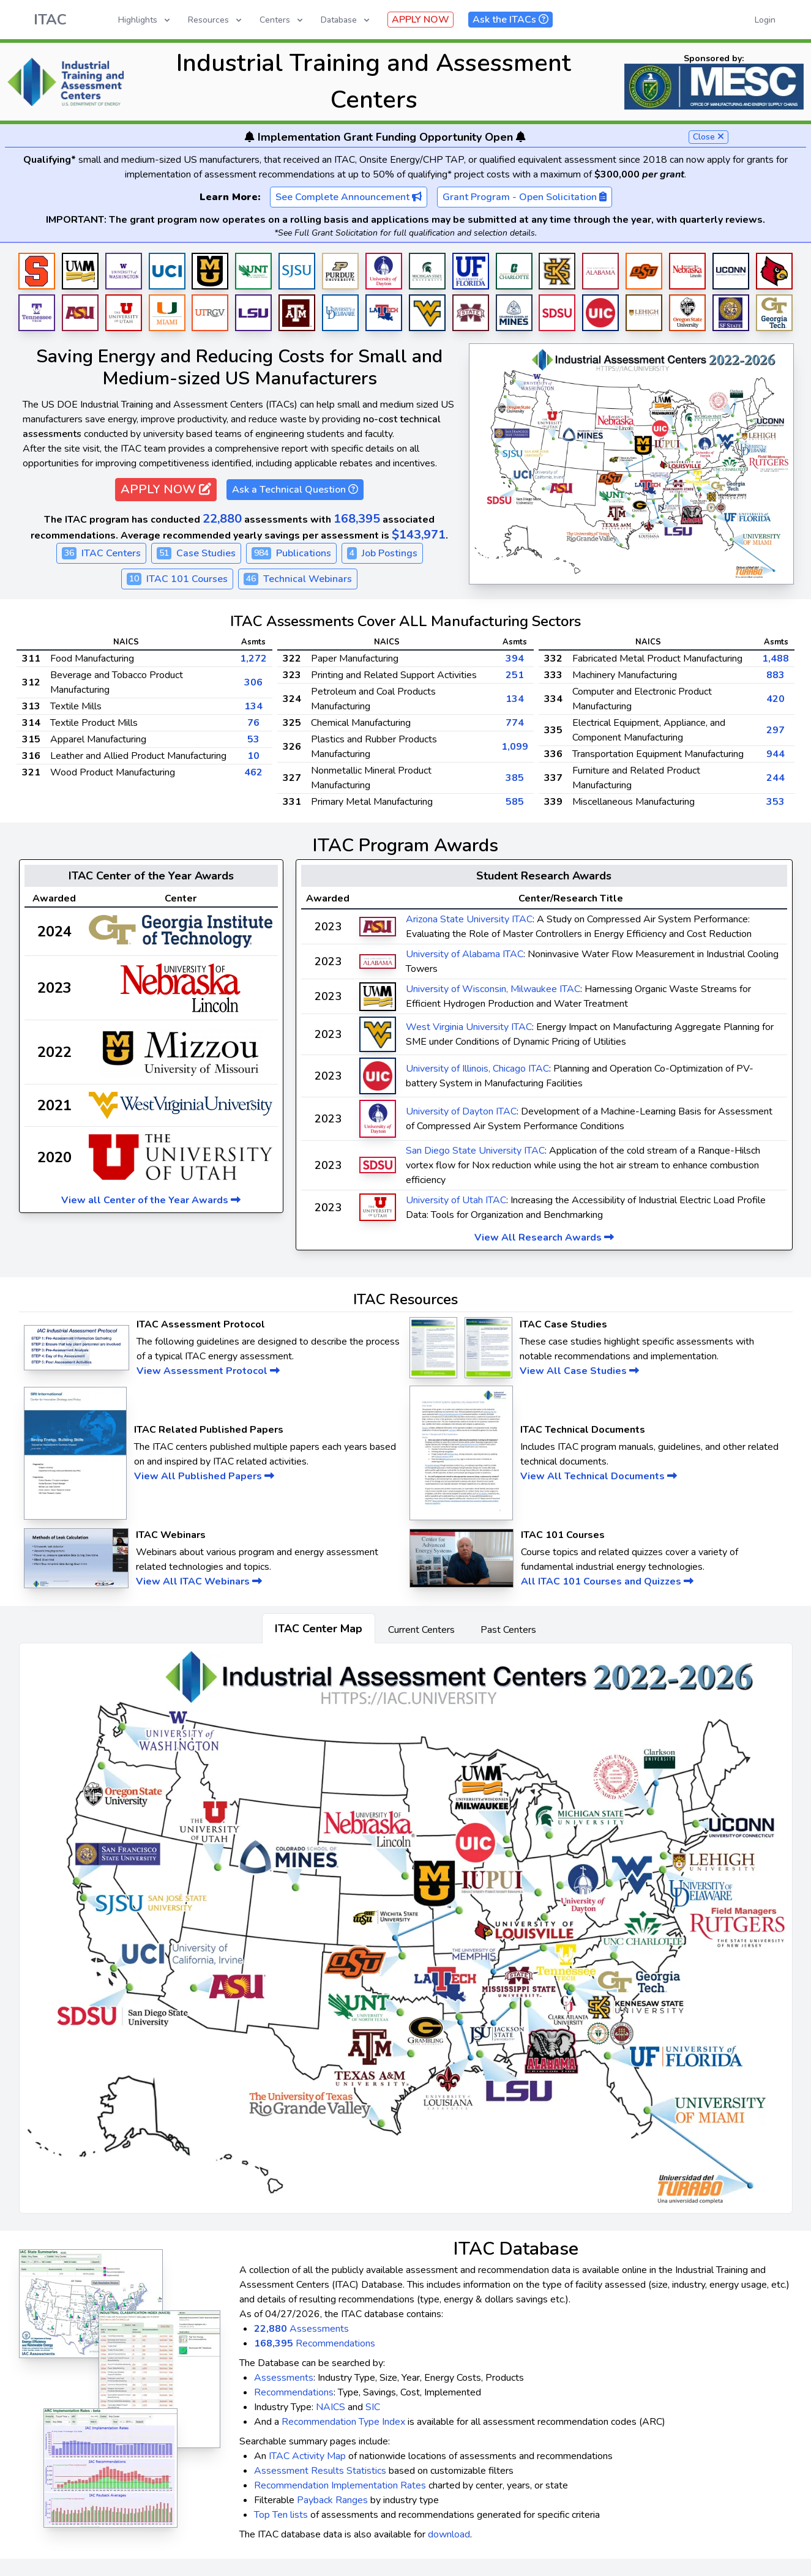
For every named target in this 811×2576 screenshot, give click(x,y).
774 (515, 723)
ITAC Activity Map (307, 2456)
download (449, 2534)
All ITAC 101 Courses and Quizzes (607, 1581)
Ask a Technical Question (295, 489)
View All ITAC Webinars (199, 1581)
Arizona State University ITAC (469, 919)
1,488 (775, 658)
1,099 (514, 746)
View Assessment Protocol (208, 1371)
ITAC (50, 19)
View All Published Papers (204, 1476)
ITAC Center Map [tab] (318, 1628)
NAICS (330, 2407)
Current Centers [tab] (421, 1630)
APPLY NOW (420, 19)
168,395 (357, 518)
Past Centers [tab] (508, 1630)
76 (253, 723)
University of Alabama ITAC (464, 954)
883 (775, 675)
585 (515, 801)
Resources (216, 20)
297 (775, 730)
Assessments (301, 2328)
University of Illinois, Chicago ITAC (477, 1068)
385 (515, 778)
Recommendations (314, 2343)
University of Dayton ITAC (461, 1111)
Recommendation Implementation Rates (340, 2485)
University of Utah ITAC (456, 1200)
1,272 (253, 658)
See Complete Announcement (348, 197)
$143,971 (419, 534)
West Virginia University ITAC (469, 1027)
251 (515, 675)
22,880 (222, 518)
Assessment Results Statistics (320, 2470)
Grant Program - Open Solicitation (525, 197)
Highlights (145, 20)
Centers (282, 20)
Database (346, 20)
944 (775, 754)
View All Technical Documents (598, 1476)
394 (515, 658)
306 (253, 682)
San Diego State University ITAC (475, 1150)
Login (765, 20)
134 (253, 706)
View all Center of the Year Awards (151, 1200)
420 (775, 699)
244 (775, 778)
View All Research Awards (544, 1237)
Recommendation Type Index (343, 2422)
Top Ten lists (281, 2515)
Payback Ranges (332, 2500)
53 (253, 739)
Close (708, 137)
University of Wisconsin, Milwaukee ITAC (493, 989)
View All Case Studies (579, 1371)
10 (253, 756)
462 (253, 772)
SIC (372, 2407)
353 (775, 801)
